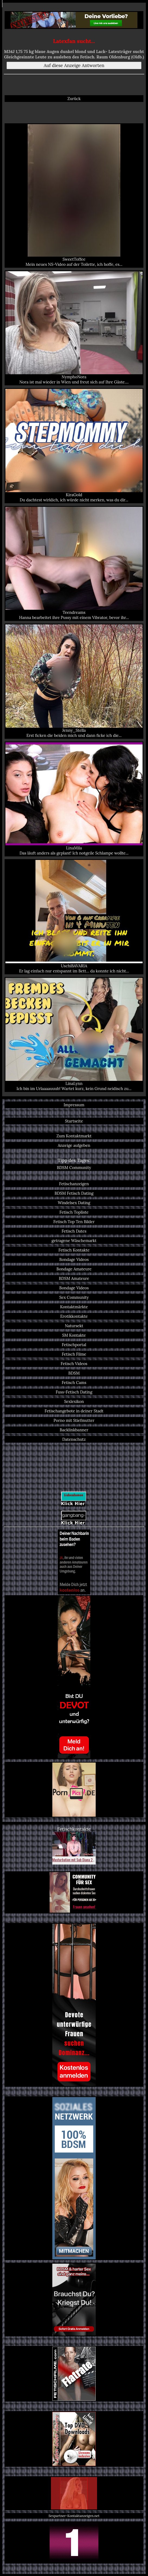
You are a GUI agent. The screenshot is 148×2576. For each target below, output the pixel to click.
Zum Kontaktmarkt (73, 1135)
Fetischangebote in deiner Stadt (74, 1410)
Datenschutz (74, 1439)
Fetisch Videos (74, 1363)
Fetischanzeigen (74, 1183)
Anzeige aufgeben (74, 1145)
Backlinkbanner (74, 1429)
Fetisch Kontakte (74, 1250)
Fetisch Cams (74, 1382)
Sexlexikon (74, 1401)
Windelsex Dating (74, 1202)
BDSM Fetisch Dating (74, 1193)
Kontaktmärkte (74, 1306)
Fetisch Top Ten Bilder (74, 1221)
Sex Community (74, 1297)
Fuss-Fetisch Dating (74, 1392)
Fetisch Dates (74, 1231)
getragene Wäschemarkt (74, 1240)
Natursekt (74, 1325)
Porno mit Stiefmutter (74, 1420)
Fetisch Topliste (73, 1212)
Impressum (74, 1104)
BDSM (74, 1373)
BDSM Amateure (74, 1278)
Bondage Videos (74, 1259)
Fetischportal (74, 1344)
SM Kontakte (74, 1335)
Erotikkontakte (74, 1316)
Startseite (74, 1121)
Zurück (74, 98)
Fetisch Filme (74, 1354)
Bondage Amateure (73, 1269)
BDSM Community (74, 1167)
